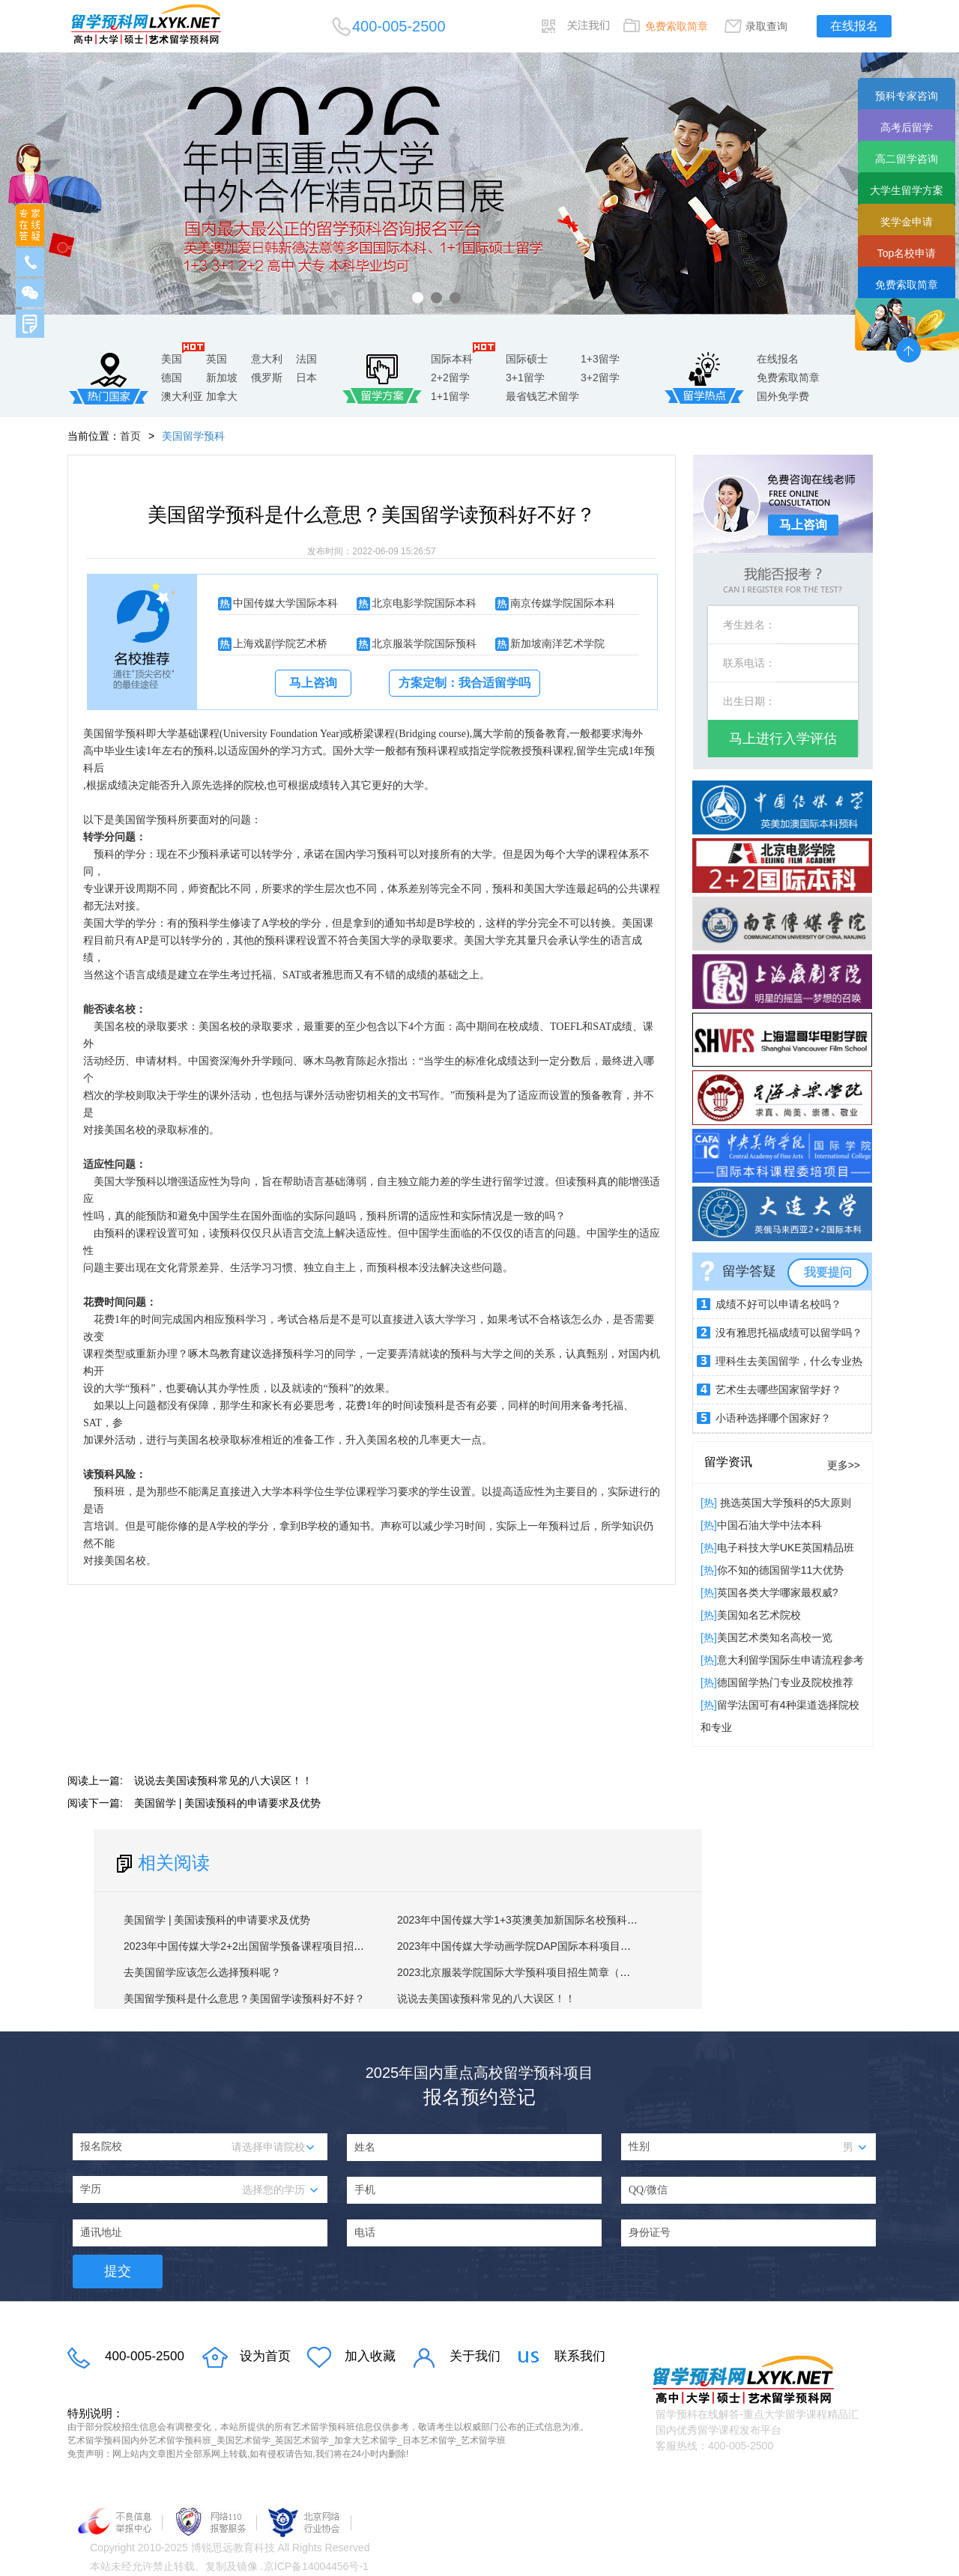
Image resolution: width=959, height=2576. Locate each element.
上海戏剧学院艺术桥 (280, 643)
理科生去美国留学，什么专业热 (789, 1361)
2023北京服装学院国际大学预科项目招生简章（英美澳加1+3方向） (554, 1972)
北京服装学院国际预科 (424, 643)
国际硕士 (527, 359)
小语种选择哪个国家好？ (773, 1418)
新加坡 (222, 378)
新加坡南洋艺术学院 (557, 643)
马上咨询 (313, 682)
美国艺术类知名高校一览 (774, 1637)
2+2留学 (450, 378)
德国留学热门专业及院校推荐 (785, 1682)
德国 (171, 378)
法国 (306, 359)
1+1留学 (450, 396)
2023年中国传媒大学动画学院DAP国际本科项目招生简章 (529, 1946)
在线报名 (854, 25)
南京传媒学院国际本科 (562, 603)
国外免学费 (783, 396)
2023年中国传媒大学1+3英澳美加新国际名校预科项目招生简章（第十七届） (575, 1920)
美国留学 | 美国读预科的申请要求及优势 (227, 1803)
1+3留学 (600, 359)
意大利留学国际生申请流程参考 (790, 1660)
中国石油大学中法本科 (769, 1525)
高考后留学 (906, 127)
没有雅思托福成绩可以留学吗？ (789, 1333)
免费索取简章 (676, 26)
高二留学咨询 (906, 159)
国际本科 (452, 359)
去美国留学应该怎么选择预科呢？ (202, 1972)
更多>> (843, 1465)
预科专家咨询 (906, 96)
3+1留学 (525, 378)
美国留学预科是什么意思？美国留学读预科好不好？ (244, 1998)
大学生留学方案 (906, 190)
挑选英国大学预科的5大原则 (784, 1503)
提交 (117, 2271)
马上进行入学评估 (783, 738)
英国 (216, 359)
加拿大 (222, 396)
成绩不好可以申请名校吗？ (778, 1304)
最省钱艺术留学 (542, 396)
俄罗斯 (266, 378)
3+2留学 (600, 378)
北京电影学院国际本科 (424, 603)
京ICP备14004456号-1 (316, 2566)
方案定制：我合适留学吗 (464, 682)
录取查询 (766, 26)
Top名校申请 (907, 253)
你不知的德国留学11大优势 (780, 1570)
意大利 (266, 359)
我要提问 (828, 1272)
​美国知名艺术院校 (759, 1615)
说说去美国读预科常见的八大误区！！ (223, 1780)
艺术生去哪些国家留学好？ (778, 1389)
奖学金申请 (906, 222)
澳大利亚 (182, 396)
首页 (130, 436)
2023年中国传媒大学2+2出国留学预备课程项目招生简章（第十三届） (286, 1946)
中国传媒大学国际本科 (285, 603)
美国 (171, 359)
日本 (306, 378)
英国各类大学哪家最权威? (777, 1592)
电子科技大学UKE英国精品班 (785, 1548)
